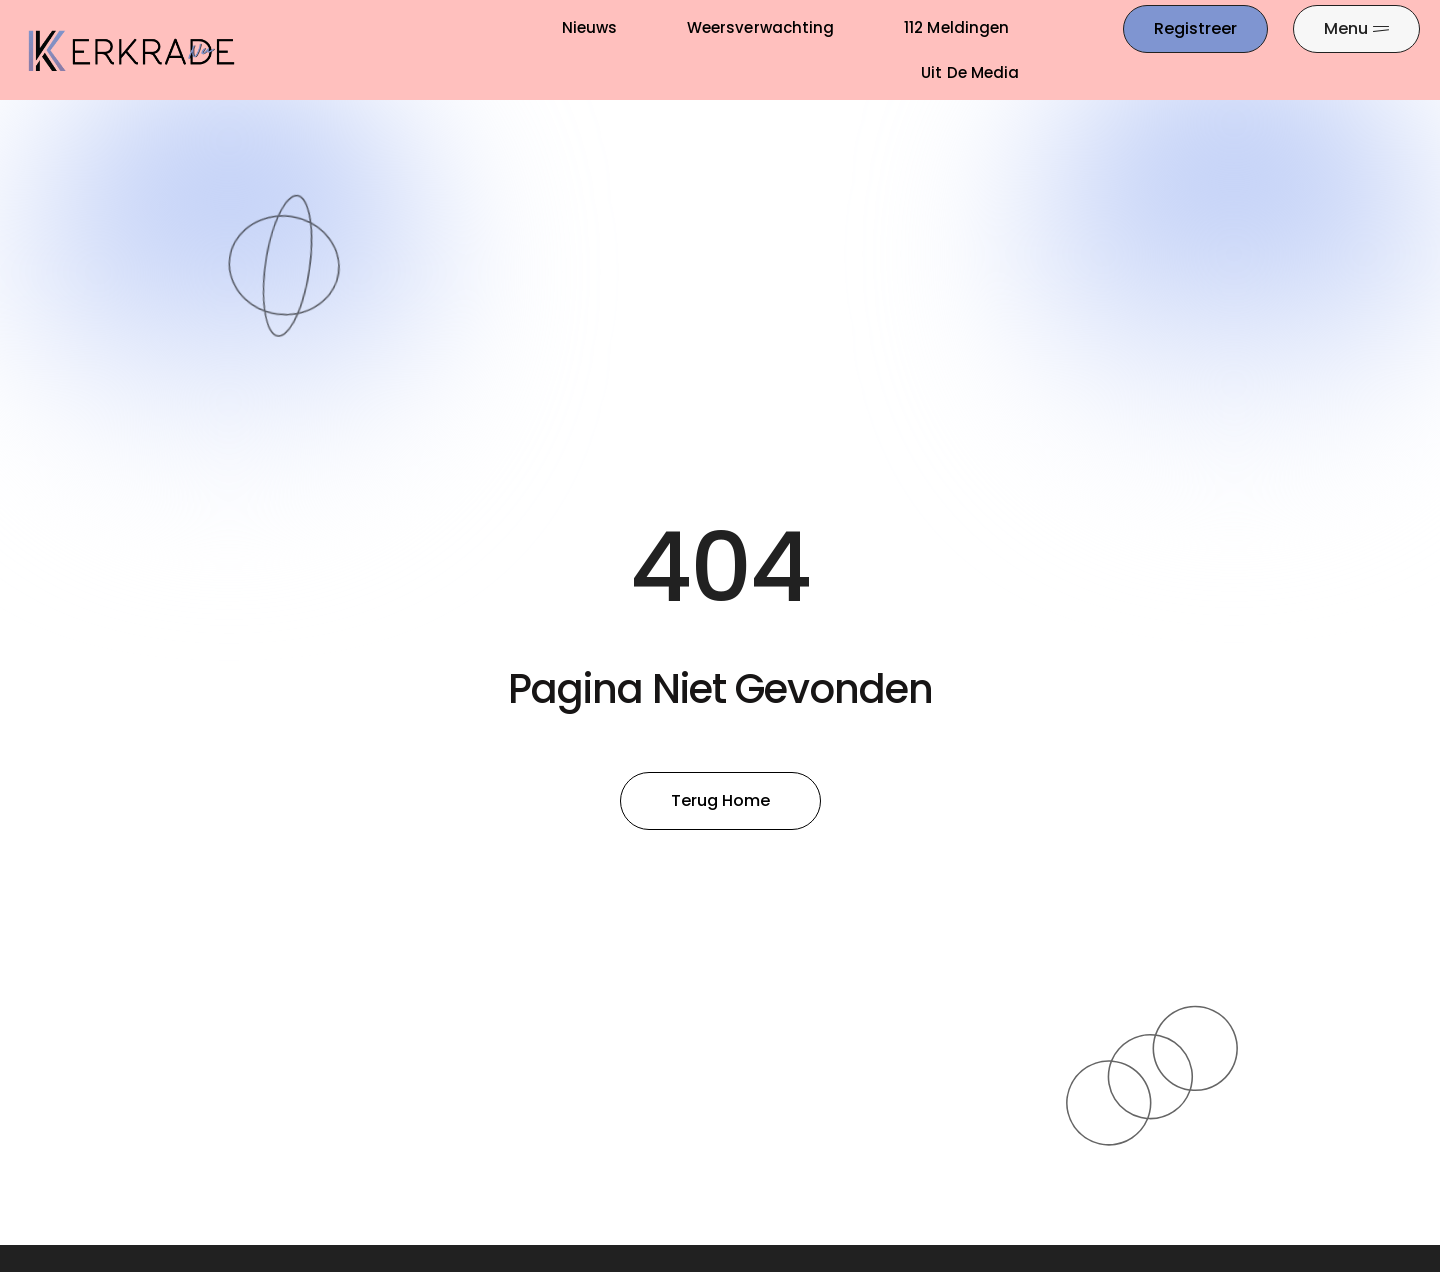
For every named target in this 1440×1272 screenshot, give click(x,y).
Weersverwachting (760, 27)
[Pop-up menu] (1356, 29)
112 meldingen (956, 27)
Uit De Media (970, 72)
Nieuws (589, 27)
